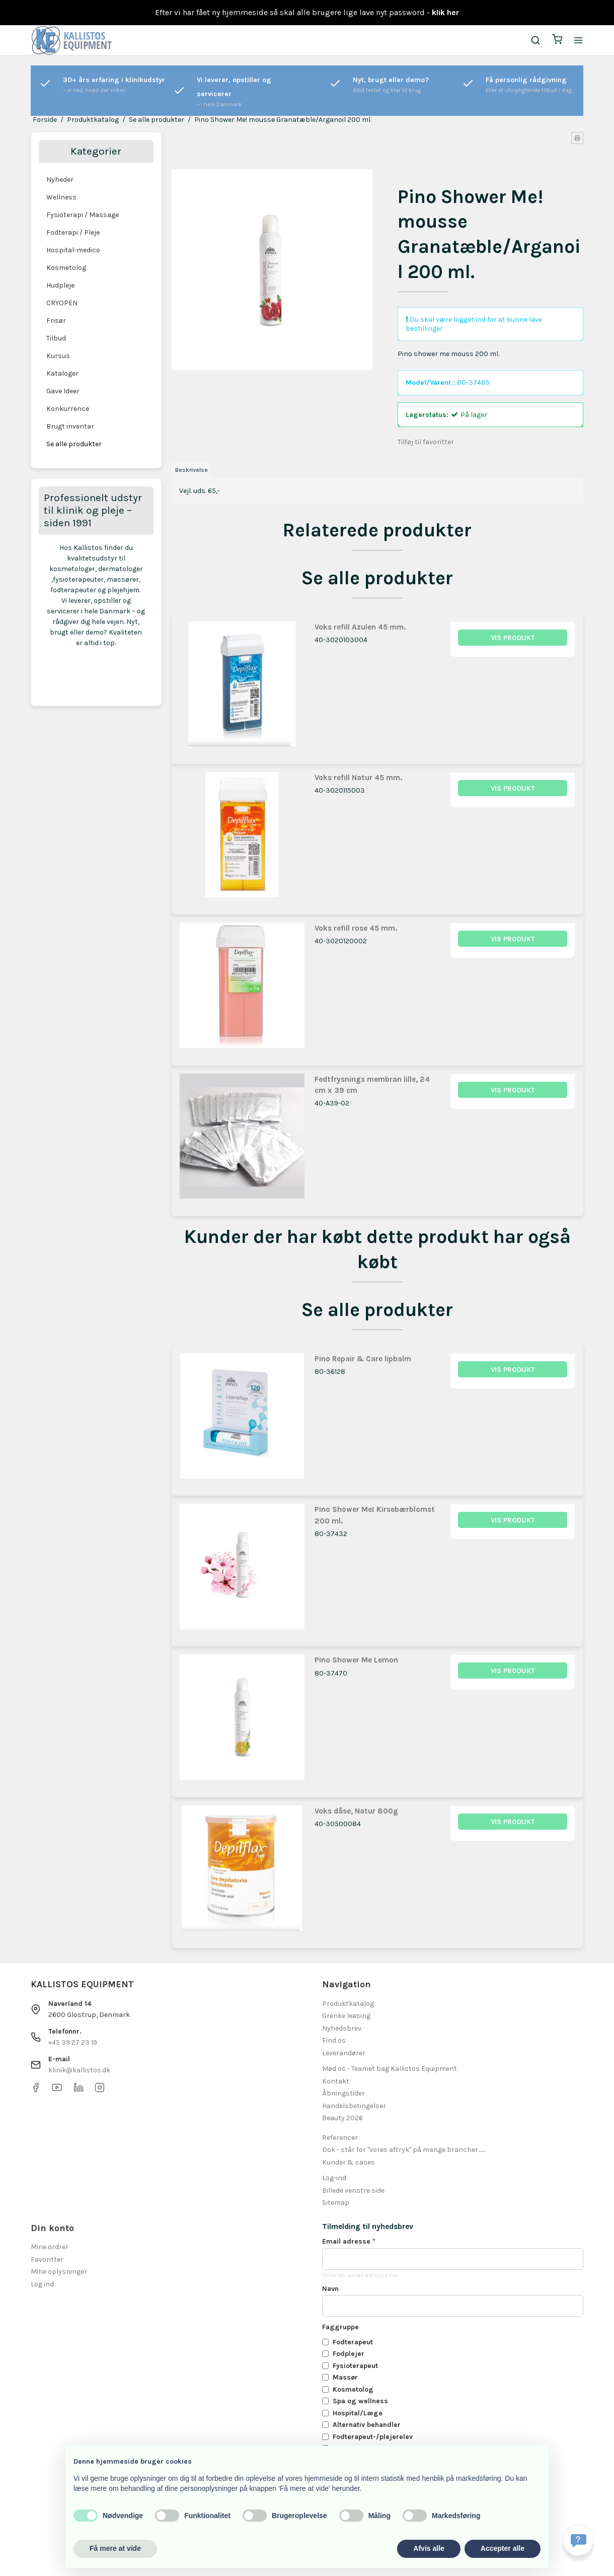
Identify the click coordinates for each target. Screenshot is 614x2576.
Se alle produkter (74, 444)
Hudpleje (60, 285)
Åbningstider (343, 2093)
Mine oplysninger (59, 2271)
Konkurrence (67, 408)
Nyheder (59, 179)
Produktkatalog (348, 2003)
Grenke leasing (346, 2015)
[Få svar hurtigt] (578, 2540)
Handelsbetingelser (354, 2106)
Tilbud (56, 338)
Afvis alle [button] (428, 2548)
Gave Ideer (63, 391)
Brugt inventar (70, 426)
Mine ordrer (49, 2247)
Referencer (340, 2137)
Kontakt (335, 2081)
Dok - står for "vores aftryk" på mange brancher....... (403, 2149)
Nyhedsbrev (341, 2028)
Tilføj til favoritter (426, 442)
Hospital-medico (73, 250)
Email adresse (348, 2241)
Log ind (42, 2284)
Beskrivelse (191, 469)
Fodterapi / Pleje (73, 232)
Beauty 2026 (342, 2118)
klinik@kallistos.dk (79, 2070)
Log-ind (334, 2178)
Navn (330, 2288)
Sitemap (335, 2202)
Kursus (58, 356)
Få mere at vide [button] (115, 2548)
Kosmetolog (66, 267)
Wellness (61, 197)
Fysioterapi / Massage (82, 215)
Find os (334, 2040)
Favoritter (47, 2259)
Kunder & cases (348, 2162)
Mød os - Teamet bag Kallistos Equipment (389, 2068)
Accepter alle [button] (502, 2548)
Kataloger (62, 373)
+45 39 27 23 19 (72, 2042)
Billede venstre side (353, 2190)
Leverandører (343, 2053)
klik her (445, 12)
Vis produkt (513, 638)
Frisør (56, 320)
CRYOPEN (62, 303)
